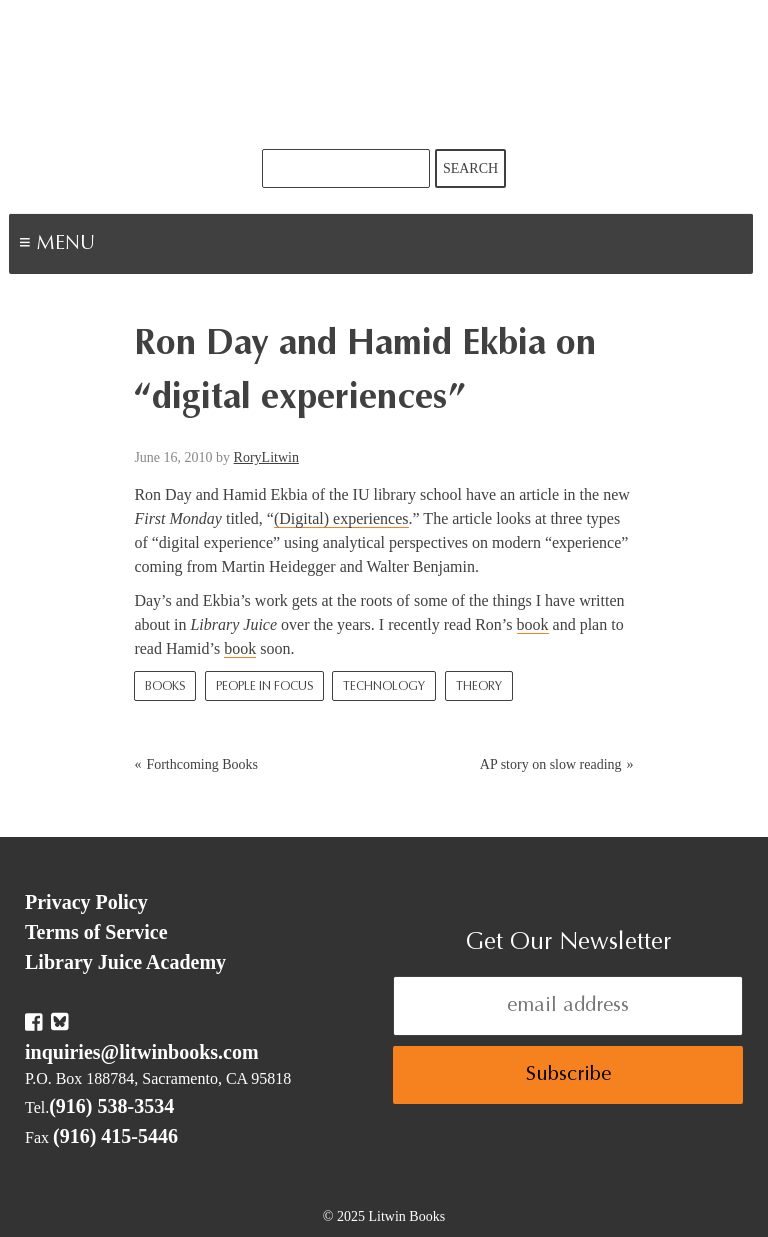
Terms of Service (96, 932)
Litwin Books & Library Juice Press (384, 74)
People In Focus (264, 687)
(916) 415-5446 (115, 1136)
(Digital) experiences (341, 518)
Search (470, 168)
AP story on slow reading (551, 764)
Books (165, 687)
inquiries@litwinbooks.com (142, 1052)
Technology (384, 687)
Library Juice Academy (125, 962)
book (533, 624)
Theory (479, 687)
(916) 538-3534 (111, 1106)
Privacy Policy (86, 902)
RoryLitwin (266, 457)
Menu (126, 246)
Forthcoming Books (202, 764)
